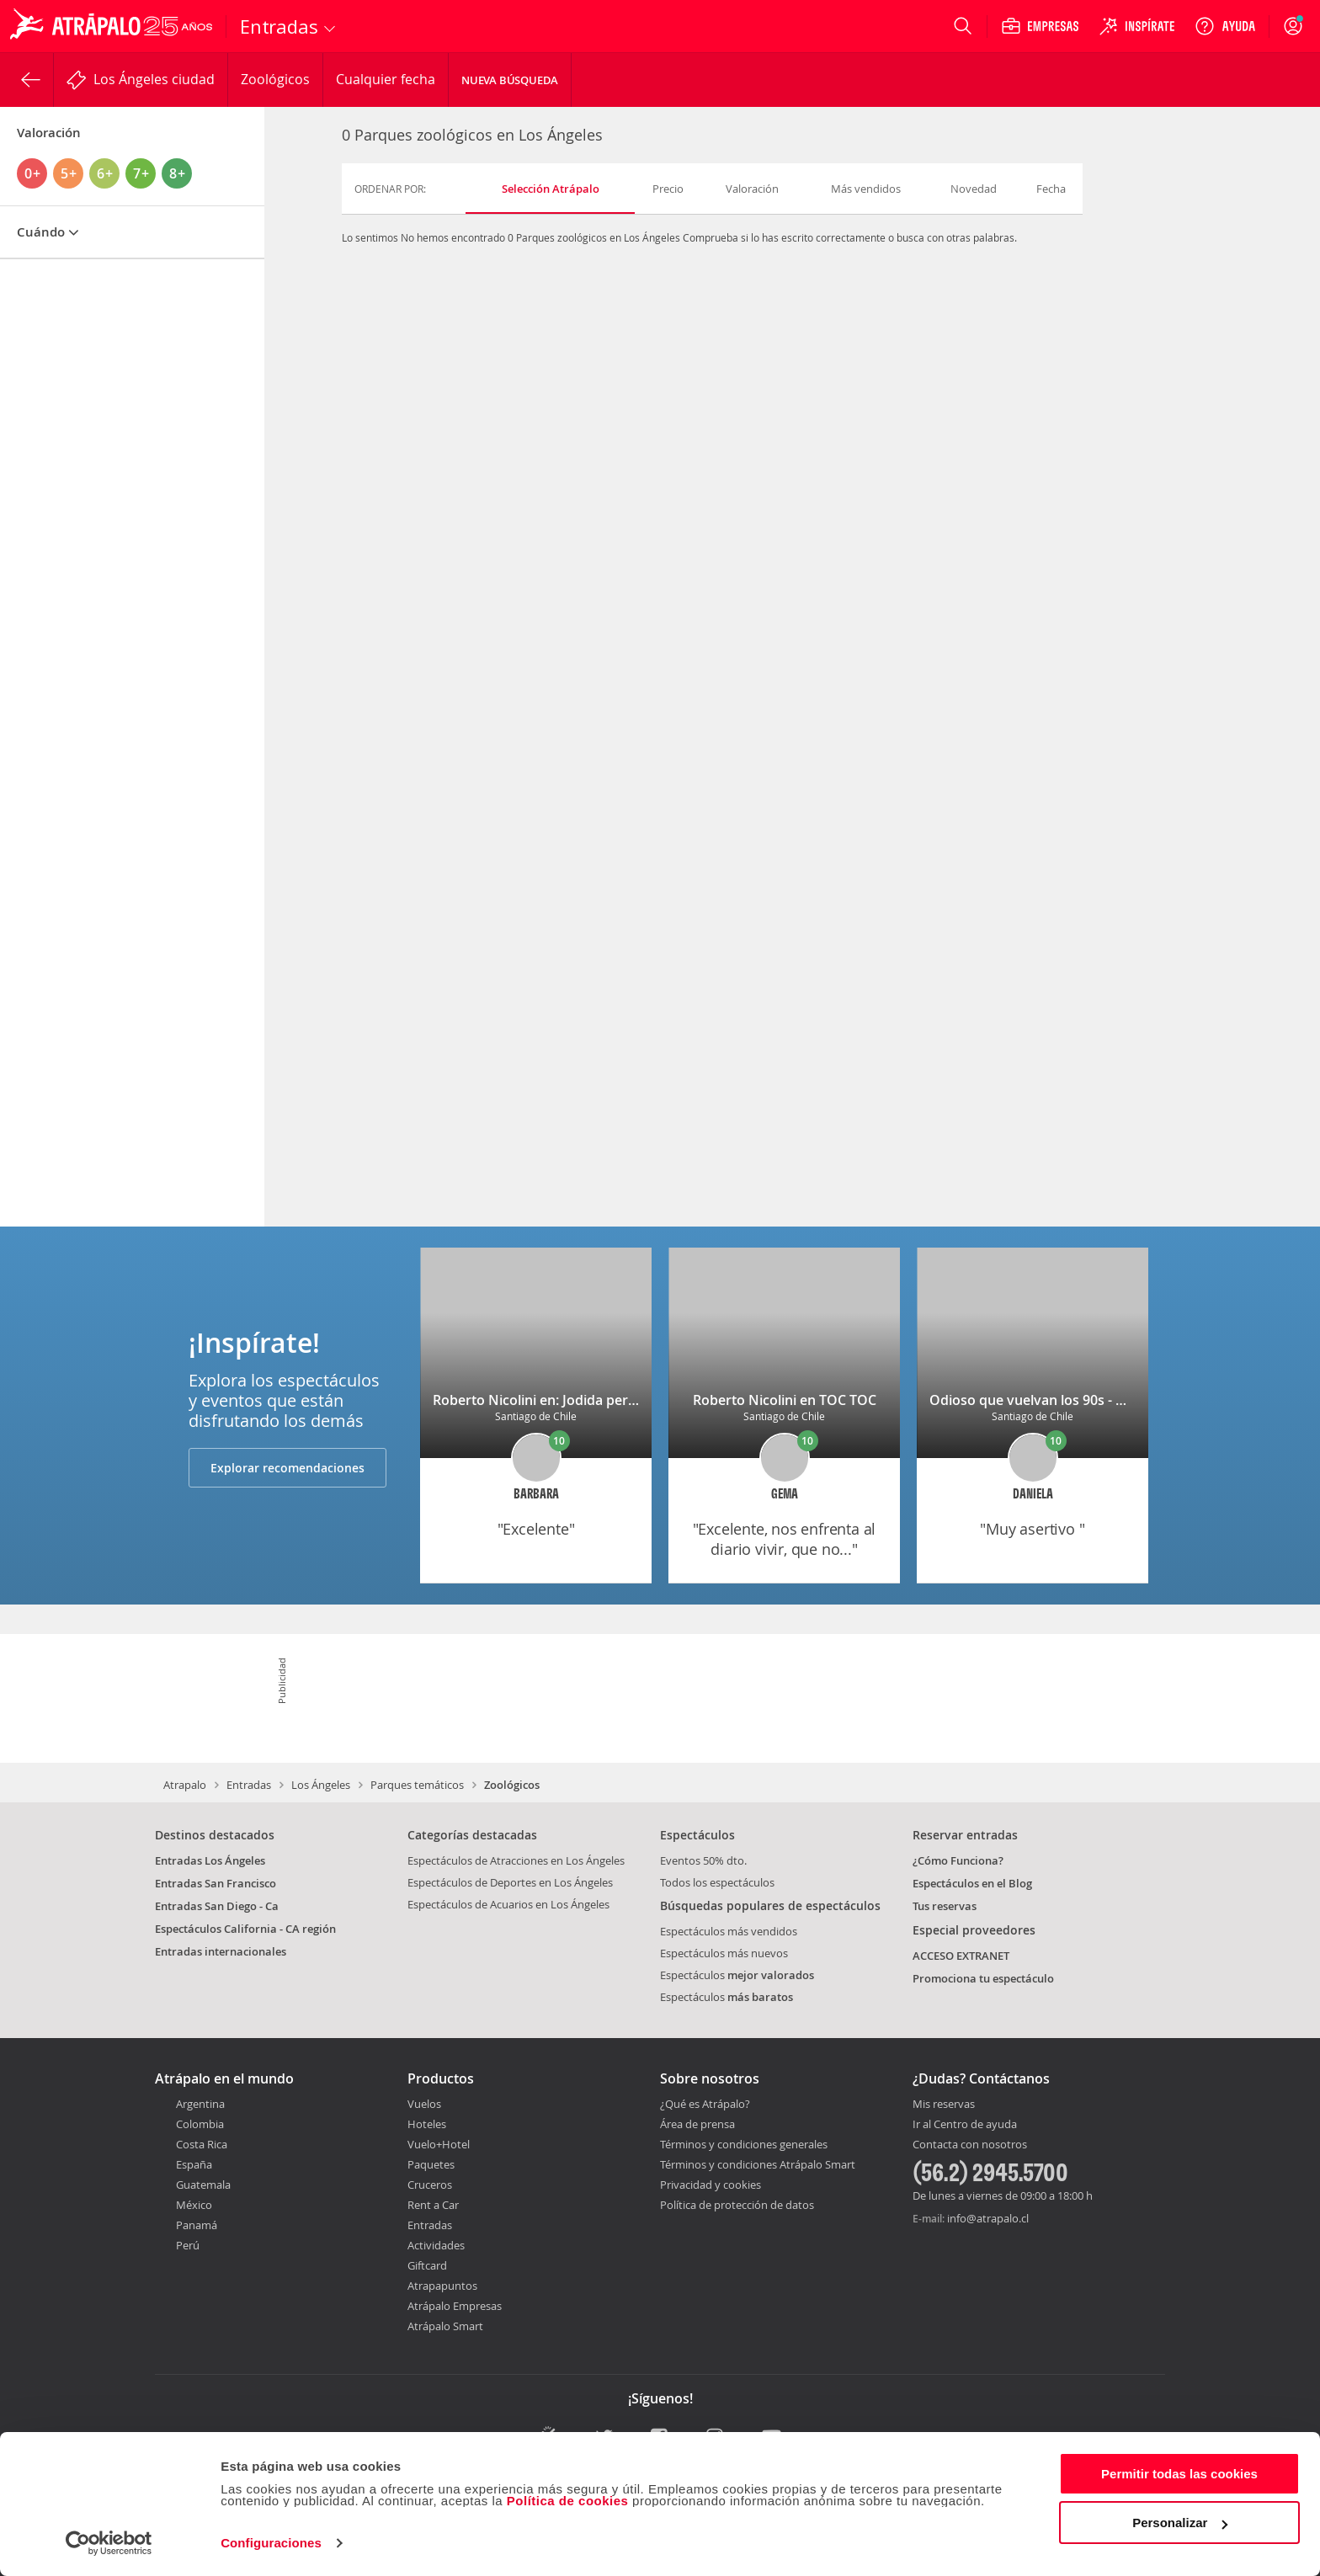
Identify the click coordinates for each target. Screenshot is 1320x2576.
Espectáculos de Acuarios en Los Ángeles (508, 1904)
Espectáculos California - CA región (245, 1928)
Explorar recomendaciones (287, 1468)
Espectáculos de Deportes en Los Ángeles (510, 1882)
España (194, 2164)
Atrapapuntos (442, 2285)
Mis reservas (944, 2104)
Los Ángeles (320, 1784)
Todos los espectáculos (717, 1882)
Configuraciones (271, 2543)
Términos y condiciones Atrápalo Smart (757, 2164)
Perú (188, 2245)
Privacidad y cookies (710, 2184)
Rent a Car (433, 2204)
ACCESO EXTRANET (961, 1955)
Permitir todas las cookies (1179, 2474)
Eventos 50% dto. (703, 1860)
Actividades (436, 2245)
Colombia (200, 2124)
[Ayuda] (1225, 26)
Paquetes (431, 2164)
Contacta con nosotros (970, 2145)
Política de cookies (568, 2501)
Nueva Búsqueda (509, 80)
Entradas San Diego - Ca (217, 1905)
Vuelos (424, 2103)
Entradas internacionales (220, 1951)
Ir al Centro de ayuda (965, 2125)
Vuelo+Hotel (438, 2144)
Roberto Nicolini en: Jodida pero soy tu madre (579, 1400)
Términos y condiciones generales (744, 2144)
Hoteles (426, 2124)
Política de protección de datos (737, 2204)
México (194, 2204)
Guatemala (203, 2184)
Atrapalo (184, 1784)
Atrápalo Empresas (454, 2305)
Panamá (196, 2225)
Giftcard (427, 2265)
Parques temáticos (417, 1784)
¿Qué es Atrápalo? (705, 2103)
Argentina (200, 2103)
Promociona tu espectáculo (983, 1978)
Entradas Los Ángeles (210, 1860)
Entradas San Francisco (215, 1883)
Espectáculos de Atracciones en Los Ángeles (516, 1860)
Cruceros (429, 2184)
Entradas (248, 1784)
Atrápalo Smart (445, 2326)
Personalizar (1179, 2522)
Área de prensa (697, 2124)
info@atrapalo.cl (988, 2218)
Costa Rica (201, 2144)
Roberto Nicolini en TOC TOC (784, 1400)
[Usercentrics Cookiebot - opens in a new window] (109, 2543)
